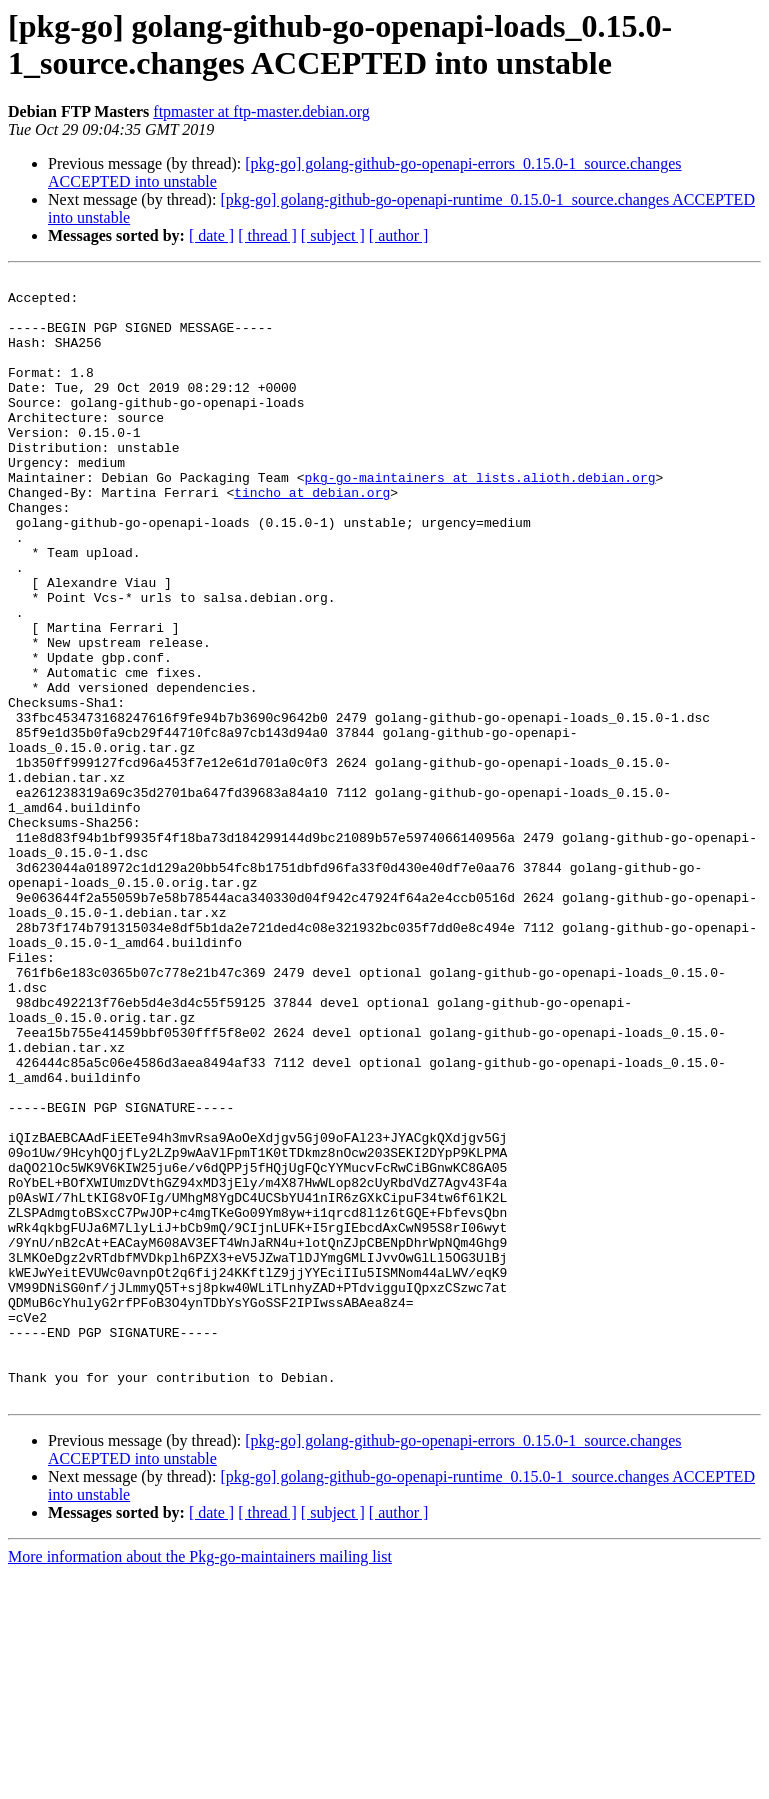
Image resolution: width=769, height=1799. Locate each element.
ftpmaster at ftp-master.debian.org (261, 111)
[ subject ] (333, 235)
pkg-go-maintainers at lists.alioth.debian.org (479, 519)
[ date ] (211, 235)
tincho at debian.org (312, 537)
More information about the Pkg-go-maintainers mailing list (200, 1781)
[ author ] (399, 235)
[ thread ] (267, 235)
